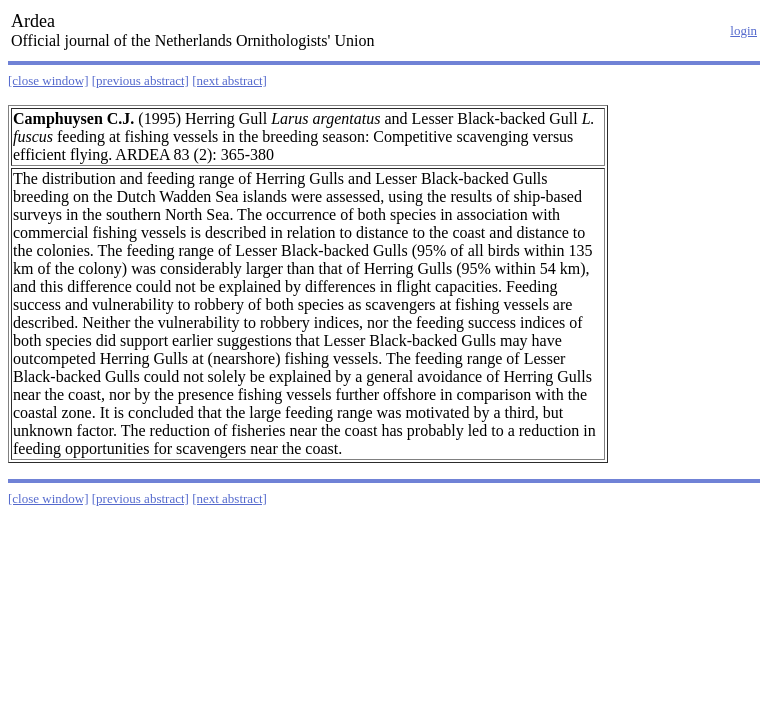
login (743, 30)
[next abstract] (229, 80)
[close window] (48, 80)
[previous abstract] (140, 80)
